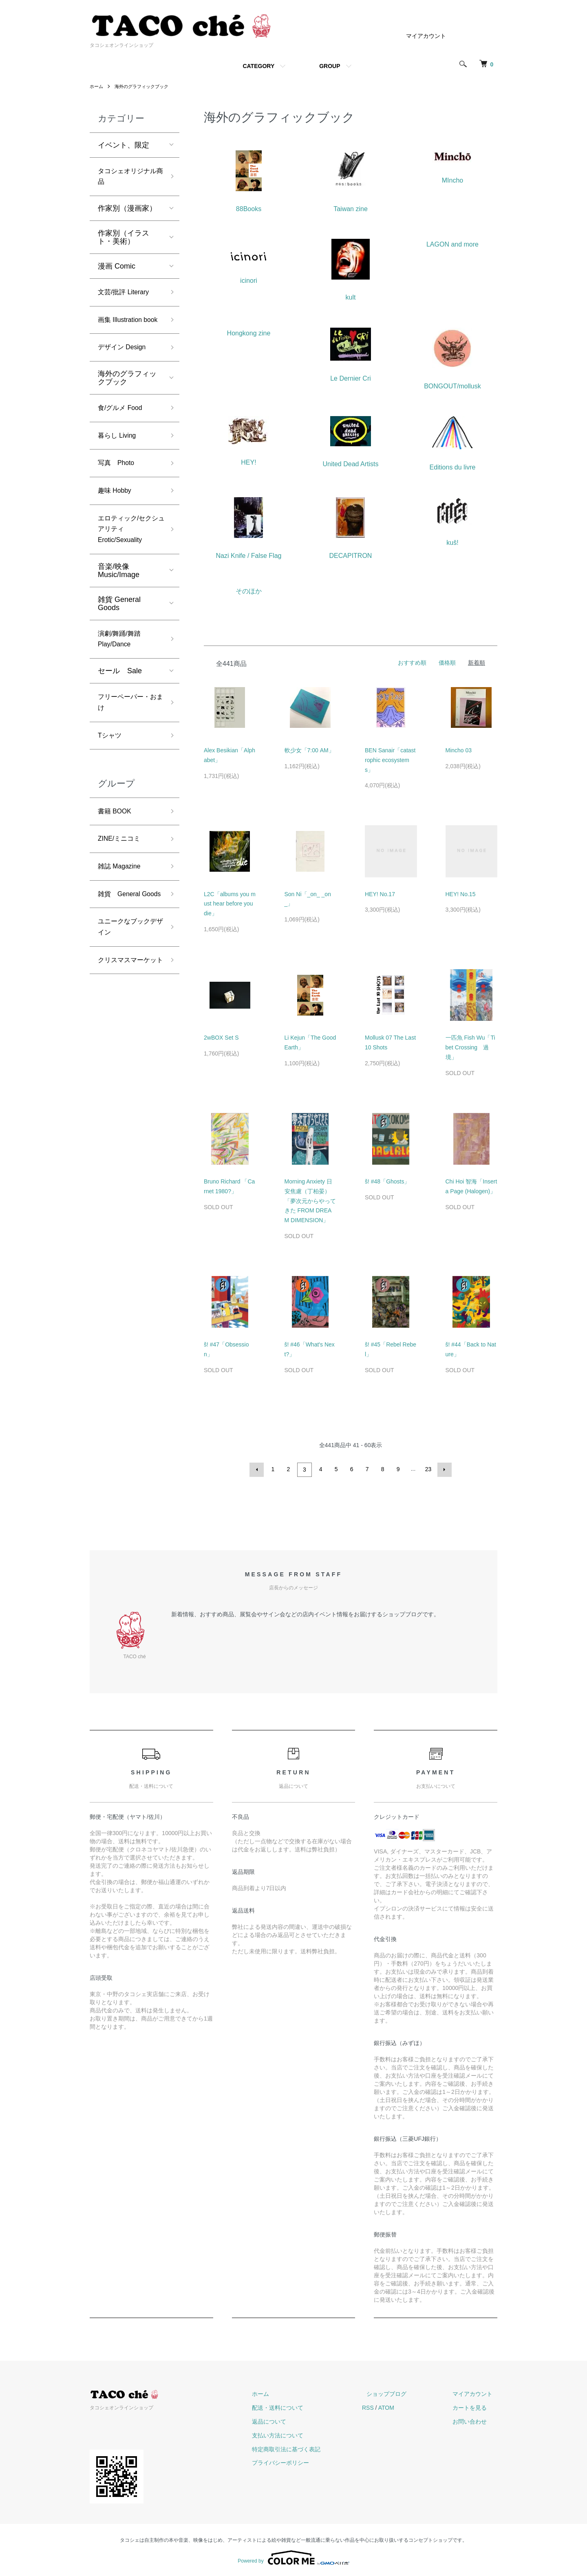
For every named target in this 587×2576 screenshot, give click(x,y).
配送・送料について (301, 2406)
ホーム (97, 86)
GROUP (329, 66)
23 (427, 1469)
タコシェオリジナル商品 (127, 178)
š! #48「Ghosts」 (387, 1181)
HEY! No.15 (461, 894)
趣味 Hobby (117, 517)
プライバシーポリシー (304, 2461)
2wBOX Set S (221, 1037)
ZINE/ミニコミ (122, 881)
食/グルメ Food (123, 429)
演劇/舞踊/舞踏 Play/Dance (122, 672)
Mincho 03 (459, 750)
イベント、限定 (123, 145)
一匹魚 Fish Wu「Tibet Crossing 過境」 (470, 1047)
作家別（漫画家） (127, 211)
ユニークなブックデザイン (127, 987)
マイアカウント (426, 36)
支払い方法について (301, 2434)
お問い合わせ (474, 2420)
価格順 (447, 662)
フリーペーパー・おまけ (127, 738)
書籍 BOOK (117, 852)
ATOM (405, 2406)
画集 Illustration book (123, 331)
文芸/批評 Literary (127, 296)
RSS (387, 2406)
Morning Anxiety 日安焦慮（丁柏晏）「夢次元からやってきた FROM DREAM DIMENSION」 (310, 1200)
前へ (258, 1469)
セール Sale (120, 705)
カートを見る (474, 2406)
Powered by (293, 2556)
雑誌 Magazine (122, 910)
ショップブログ (401, 2392)
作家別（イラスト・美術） (123, 240)
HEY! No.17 (380, 894)
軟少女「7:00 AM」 (309, 750)
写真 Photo (118, 487)
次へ (443, 1469)
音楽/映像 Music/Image (118, 602)
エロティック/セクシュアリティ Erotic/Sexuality (128, 558)
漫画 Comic (116, 269)
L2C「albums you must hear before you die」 (230, 904)
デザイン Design (125, 367)
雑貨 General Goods (119, 635)
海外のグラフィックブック (145, 86)
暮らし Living (119, 458)
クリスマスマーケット (127, 1028)
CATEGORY (258, 66)
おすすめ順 (412, 662)
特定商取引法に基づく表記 (310, 2447)
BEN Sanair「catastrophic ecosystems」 (390, 760)
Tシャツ (111, 774)
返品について (293, 2420)
